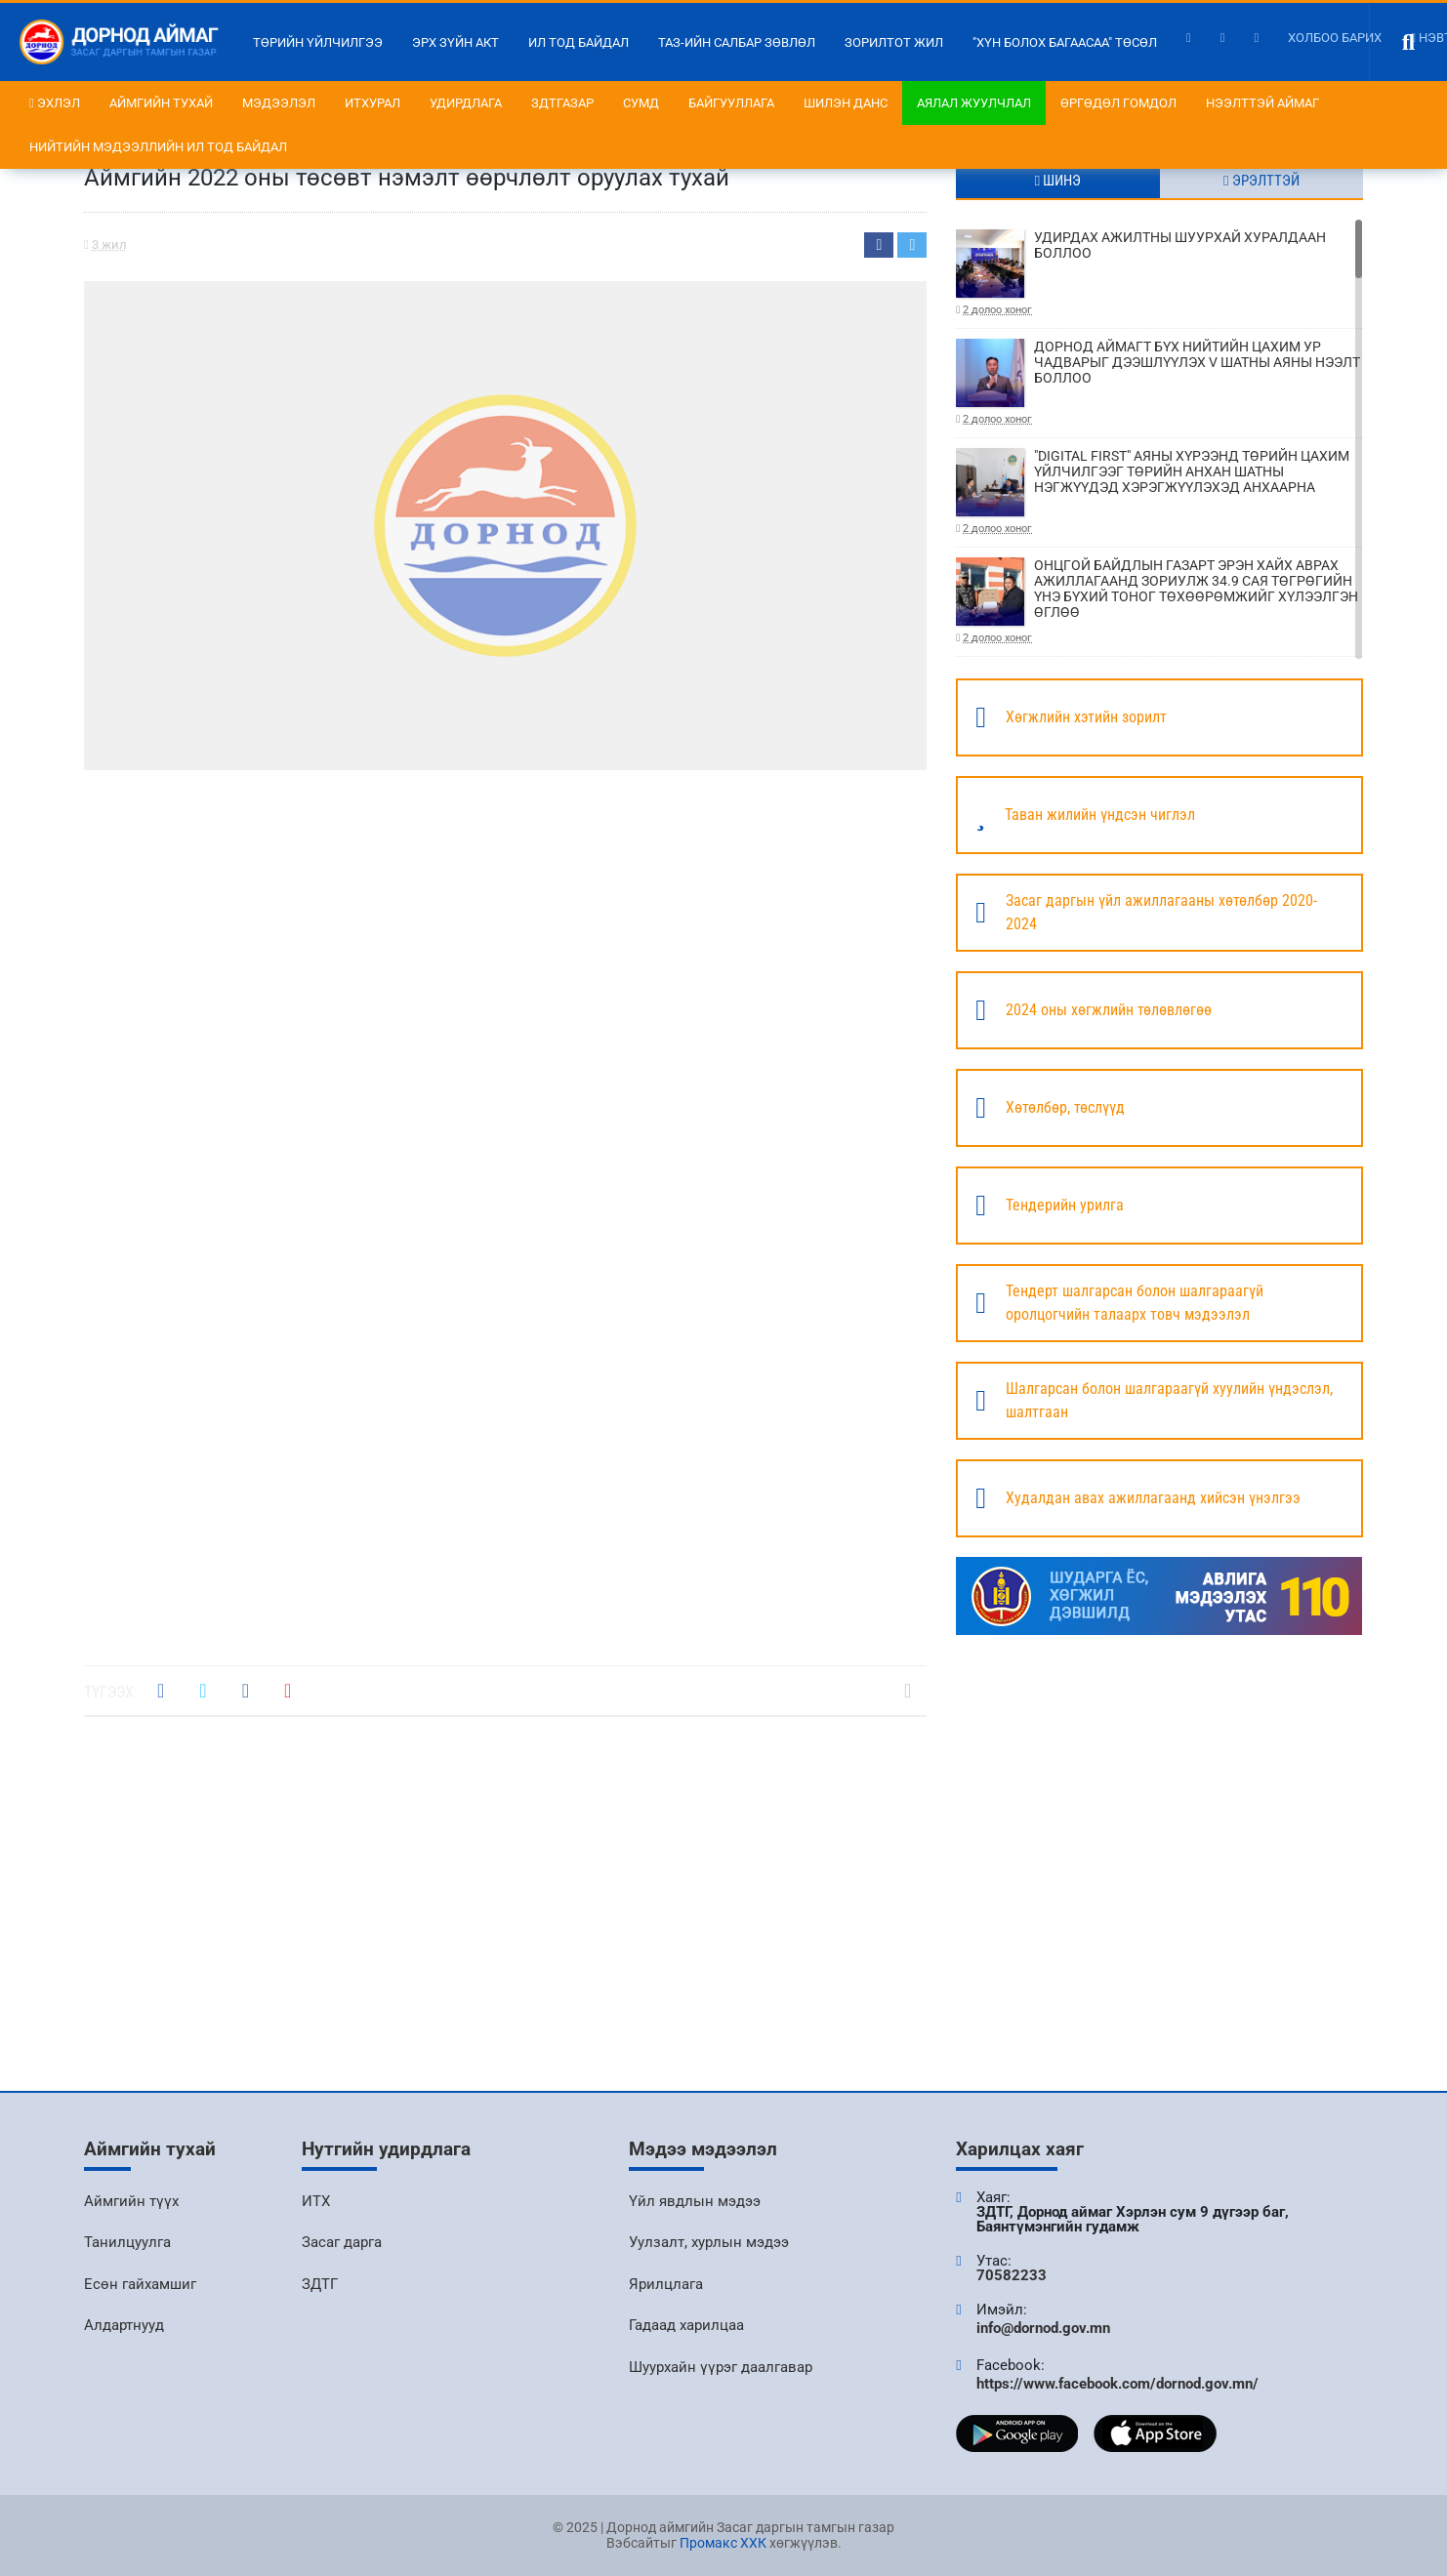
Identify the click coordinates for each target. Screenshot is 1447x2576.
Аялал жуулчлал (974, 103)
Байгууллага (731, 103)
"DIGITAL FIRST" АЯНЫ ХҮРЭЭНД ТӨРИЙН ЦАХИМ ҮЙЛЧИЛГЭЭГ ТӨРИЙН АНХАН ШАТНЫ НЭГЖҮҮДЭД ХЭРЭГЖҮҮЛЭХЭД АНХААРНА (1159, 492)
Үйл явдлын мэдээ (695, 2201)
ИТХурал (372, 103)
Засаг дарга (342, 2242)
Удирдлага (466, 103)
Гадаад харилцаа (686, 2325)
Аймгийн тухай (161, 103)
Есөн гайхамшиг (140, 2284)
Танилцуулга (127, 2242)
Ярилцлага (666, 2284)
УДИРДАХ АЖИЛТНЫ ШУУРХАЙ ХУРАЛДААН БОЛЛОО (1159, 273)
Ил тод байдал (578, 42)
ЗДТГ (320, 2284)
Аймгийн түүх (131, 2201)
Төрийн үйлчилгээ (318, 42)
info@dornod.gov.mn (1043, 2328)
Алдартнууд (124, 2325)
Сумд (641, 103)
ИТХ (316, 2201)
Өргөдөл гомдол (1118, 103)
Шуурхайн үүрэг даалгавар (720, 2367)
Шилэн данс (846, 103)
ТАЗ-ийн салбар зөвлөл (736, 42)
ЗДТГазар (562, 103)
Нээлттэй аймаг (1262, 103)
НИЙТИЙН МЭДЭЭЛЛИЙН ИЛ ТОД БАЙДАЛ (158, 147)
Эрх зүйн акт (455, 42)
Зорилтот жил (894, 42)
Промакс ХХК (723, 2543)
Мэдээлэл (278, 103)
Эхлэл (54, 103)
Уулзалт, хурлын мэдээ (709, 2242)
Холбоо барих (1335, 37)
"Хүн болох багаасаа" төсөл (1064, 42)
